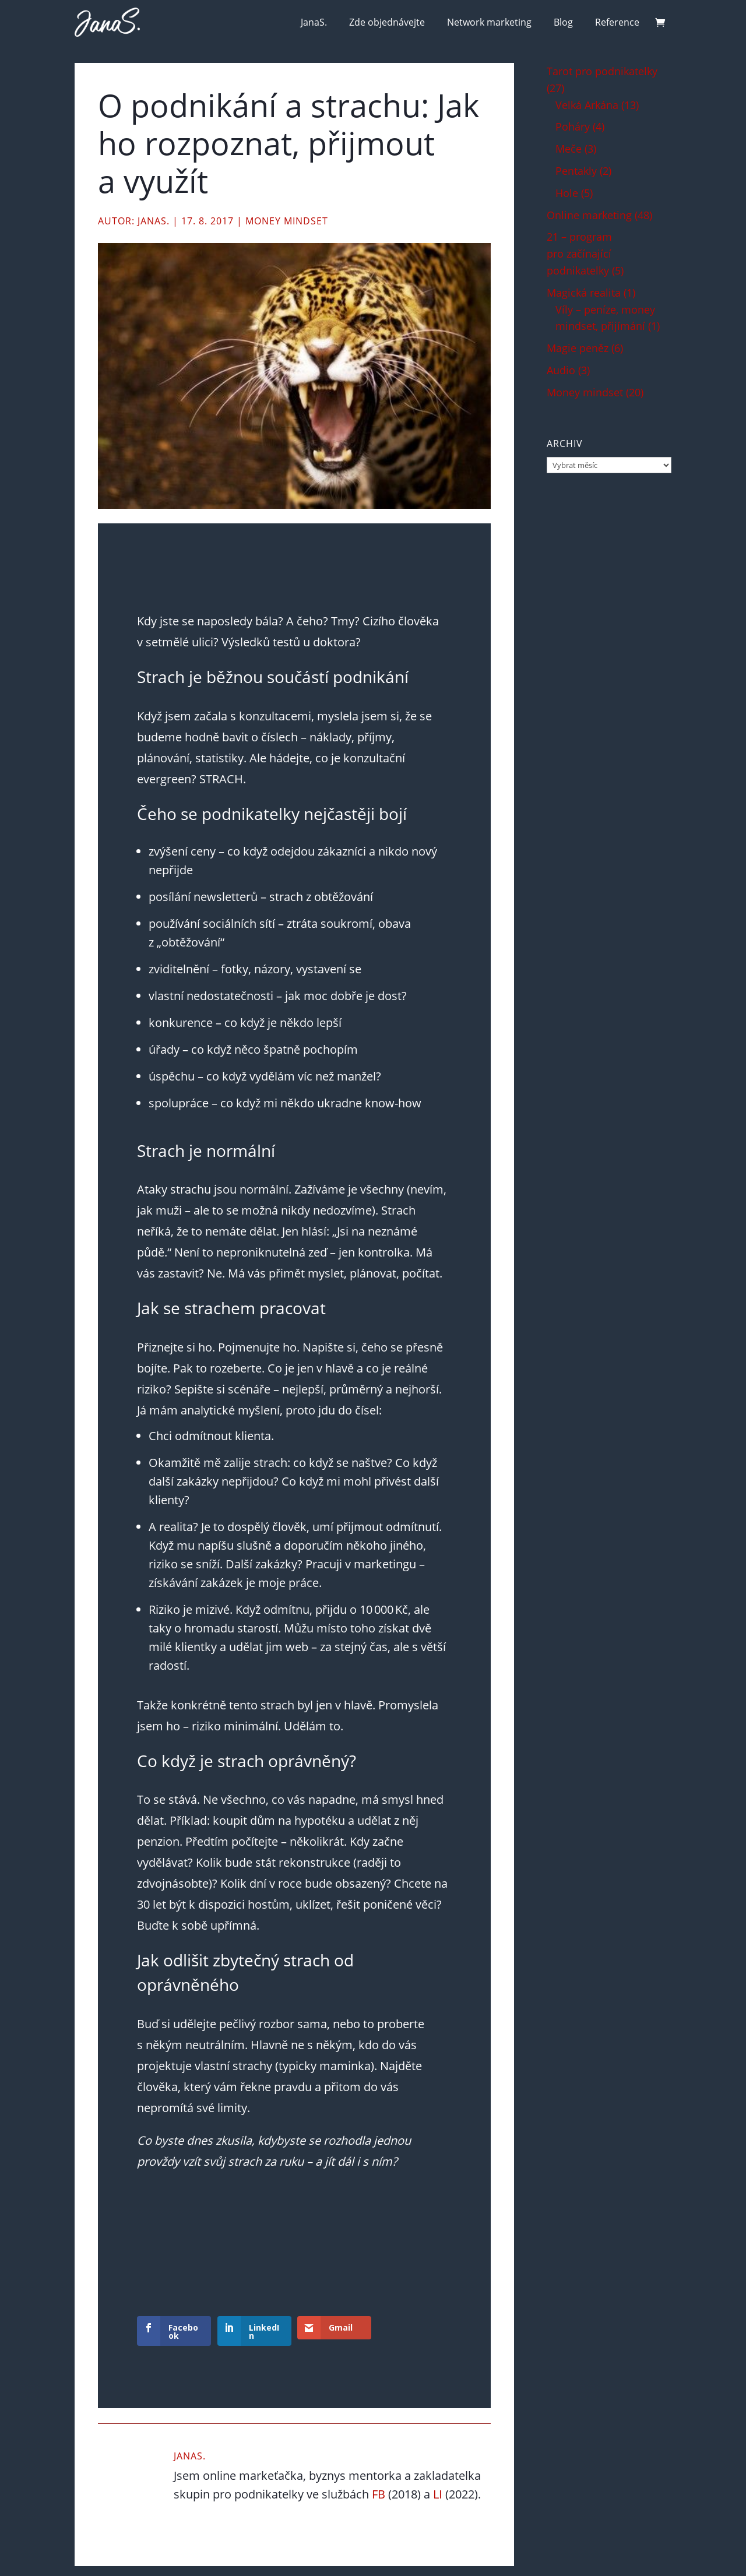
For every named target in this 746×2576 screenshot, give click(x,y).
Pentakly (576, 171)
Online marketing (589, 215)
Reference (617, 22)
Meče (568, 149)
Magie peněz (577, 348)
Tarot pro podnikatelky (602, 71)
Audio (561, 370)
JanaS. (314, 22)
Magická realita (584, 293)
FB (378, 2494)
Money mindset (286, 220)
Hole (566, 193)
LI (437, 2494)
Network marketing (489, 22)
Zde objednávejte (387, 22)
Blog (563, 22)
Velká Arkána (586, 105)
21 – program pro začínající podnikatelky (579, 253)
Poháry (572, 126)
